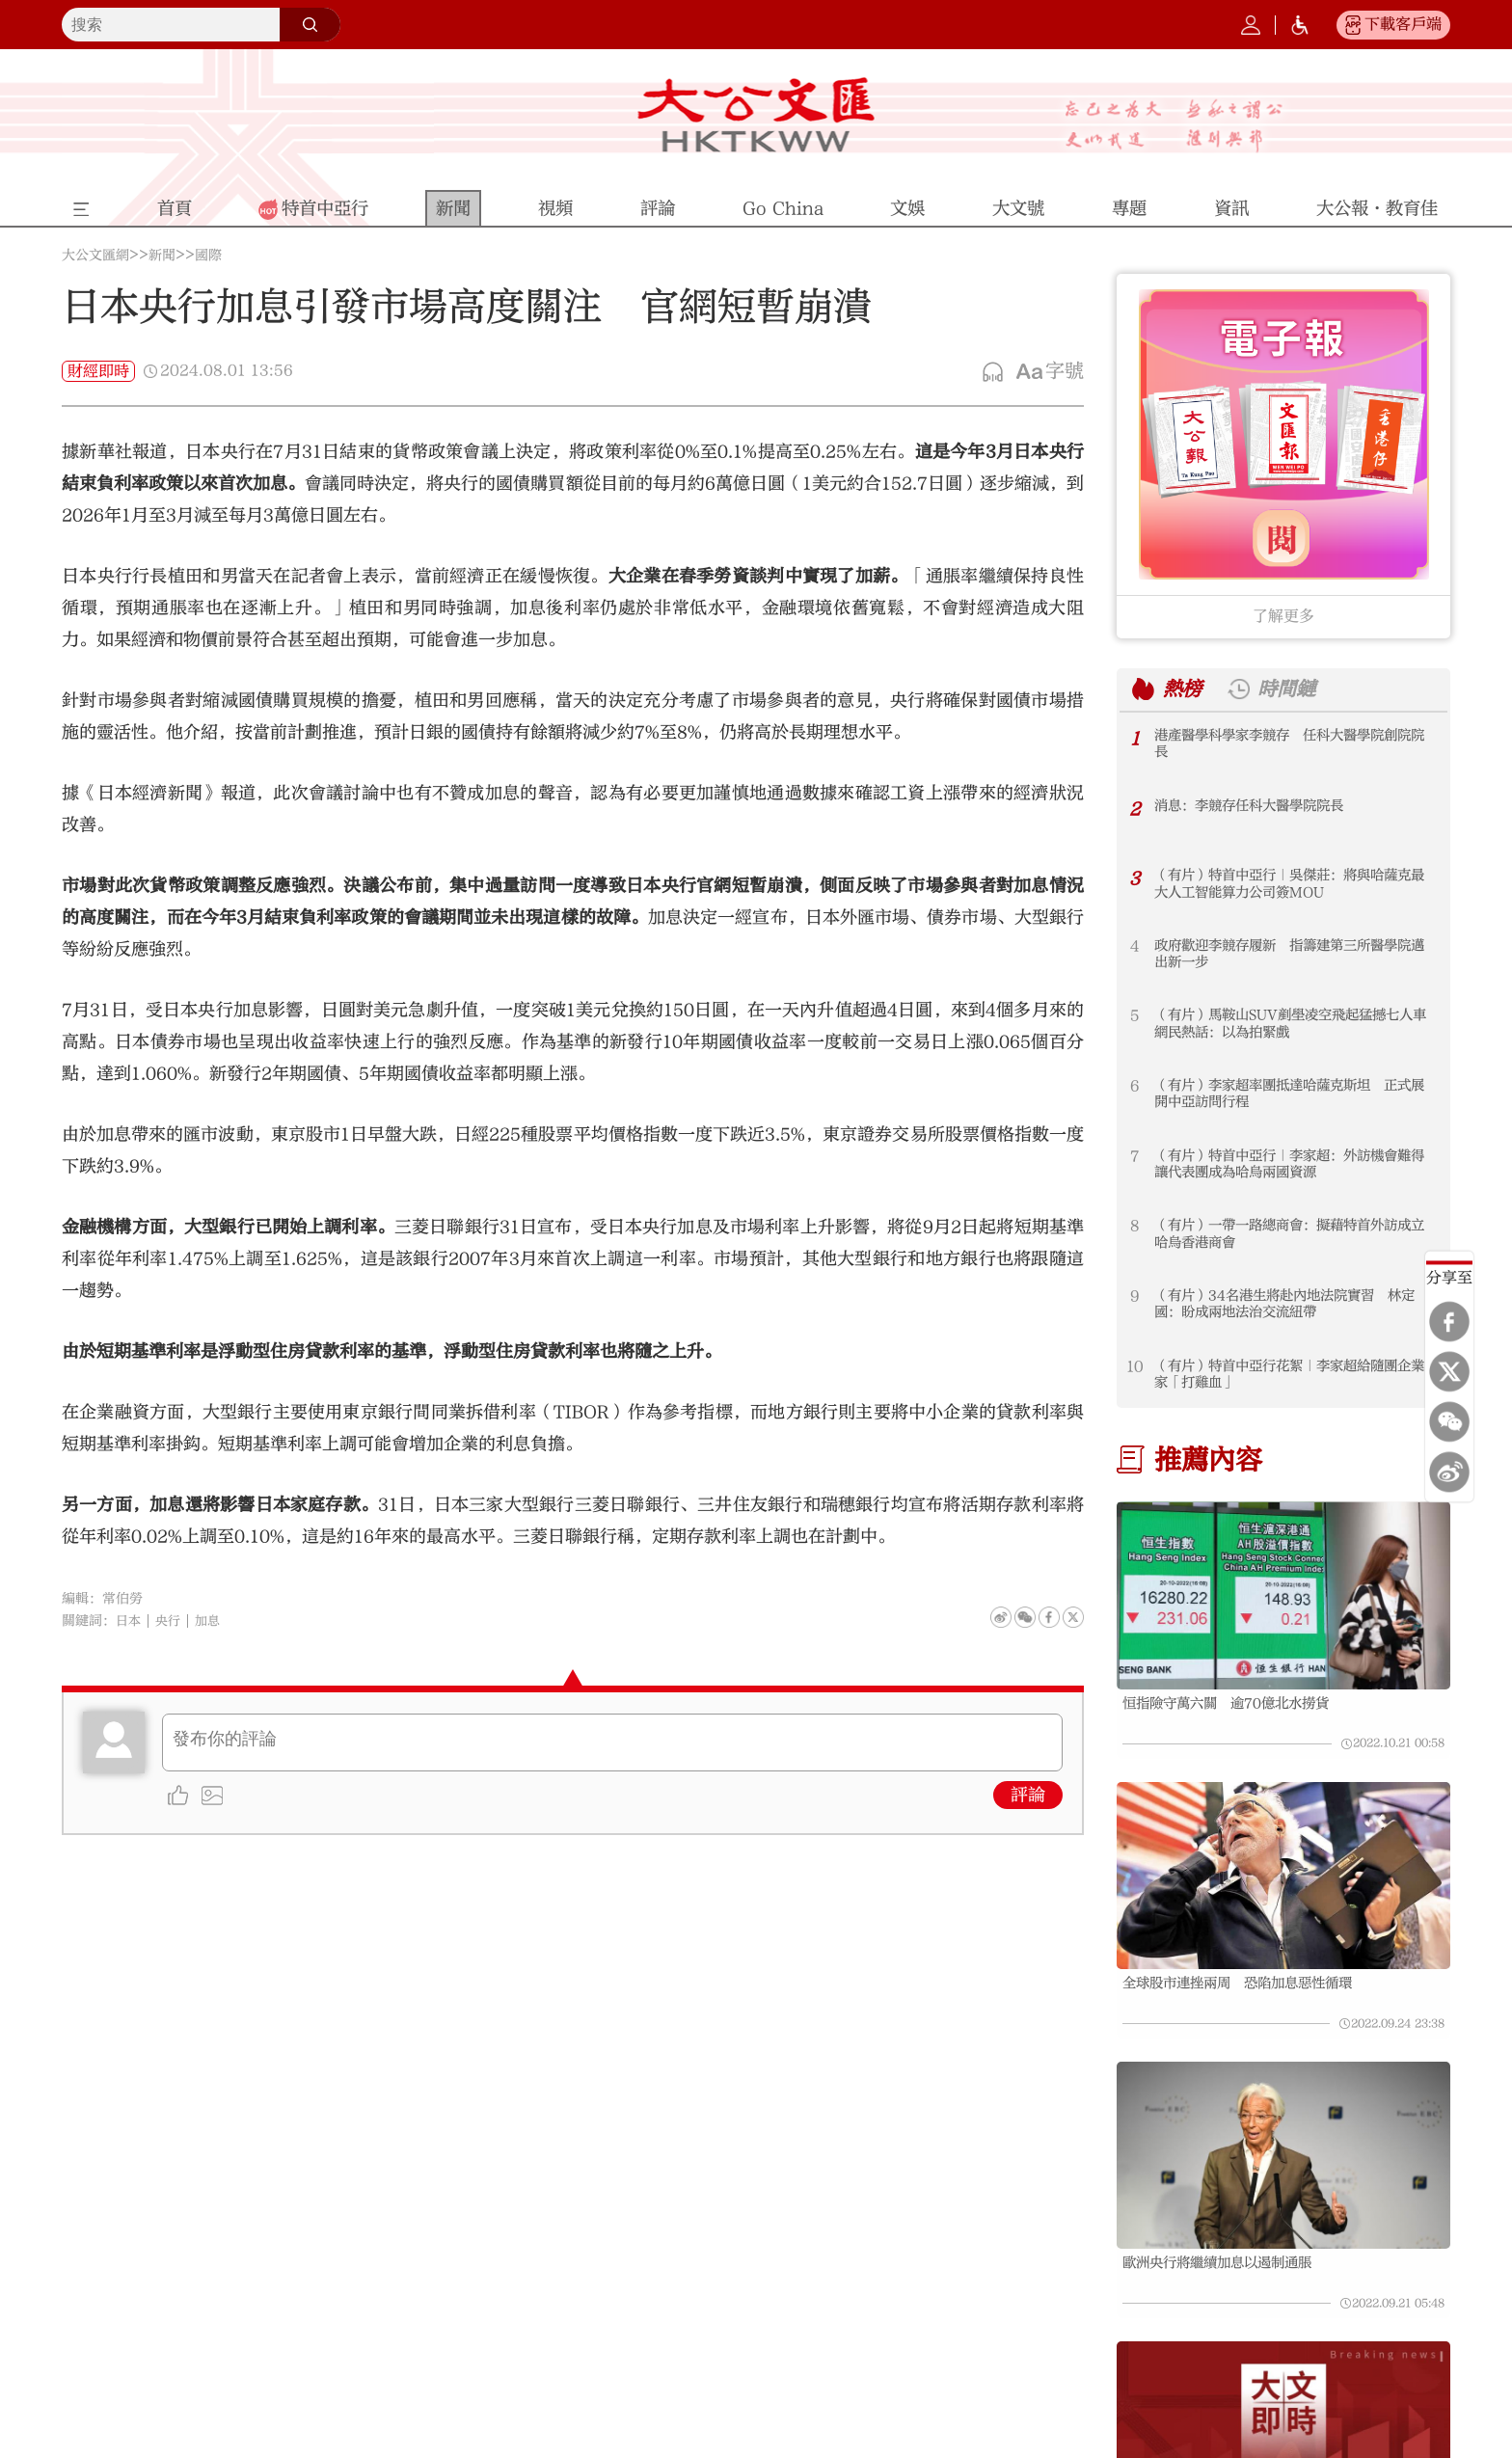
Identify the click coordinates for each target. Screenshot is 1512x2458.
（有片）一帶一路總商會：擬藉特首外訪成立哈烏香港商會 (1293, 1235)
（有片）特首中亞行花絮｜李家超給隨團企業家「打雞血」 (1293, 1375)
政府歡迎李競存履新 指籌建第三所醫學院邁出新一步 (1293, 955)
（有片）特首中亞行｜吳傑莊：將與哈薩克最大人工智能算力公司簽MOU (1293, 885)
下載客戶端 (1403, 24)
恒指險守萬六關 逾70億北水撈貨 (1240, 1704)
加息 (212, 1621)
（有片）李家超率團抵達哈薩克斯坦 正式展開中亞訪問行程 (1293, 1095)
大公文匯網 (95, 255)
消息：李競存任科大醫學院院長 (1262, 806)
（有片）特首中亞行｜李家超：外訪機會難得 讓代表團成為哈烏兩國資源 (1293, 1165)
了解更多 (1283, 616)
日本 (129, 1621)
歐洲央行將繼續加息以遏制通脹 (1230, 2272)
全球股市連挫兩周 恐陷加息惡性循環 (1253, 1987)
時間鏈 (1294, 688)
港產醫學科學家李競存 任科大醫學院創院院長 (1293, 745)
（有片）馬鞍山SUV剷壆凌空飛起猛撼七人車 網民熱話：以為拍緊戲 (1293, 1024)
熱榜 (1184, 688)
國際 (208, 255)
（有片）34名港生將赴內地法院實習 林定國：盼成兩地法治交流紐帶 (1295, 1305)
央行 (170, 1621)
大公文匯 (756, 114)
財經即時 (98, 371)
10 (1135, 1366)
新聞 (162, 255)
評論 (1028, 1795)
